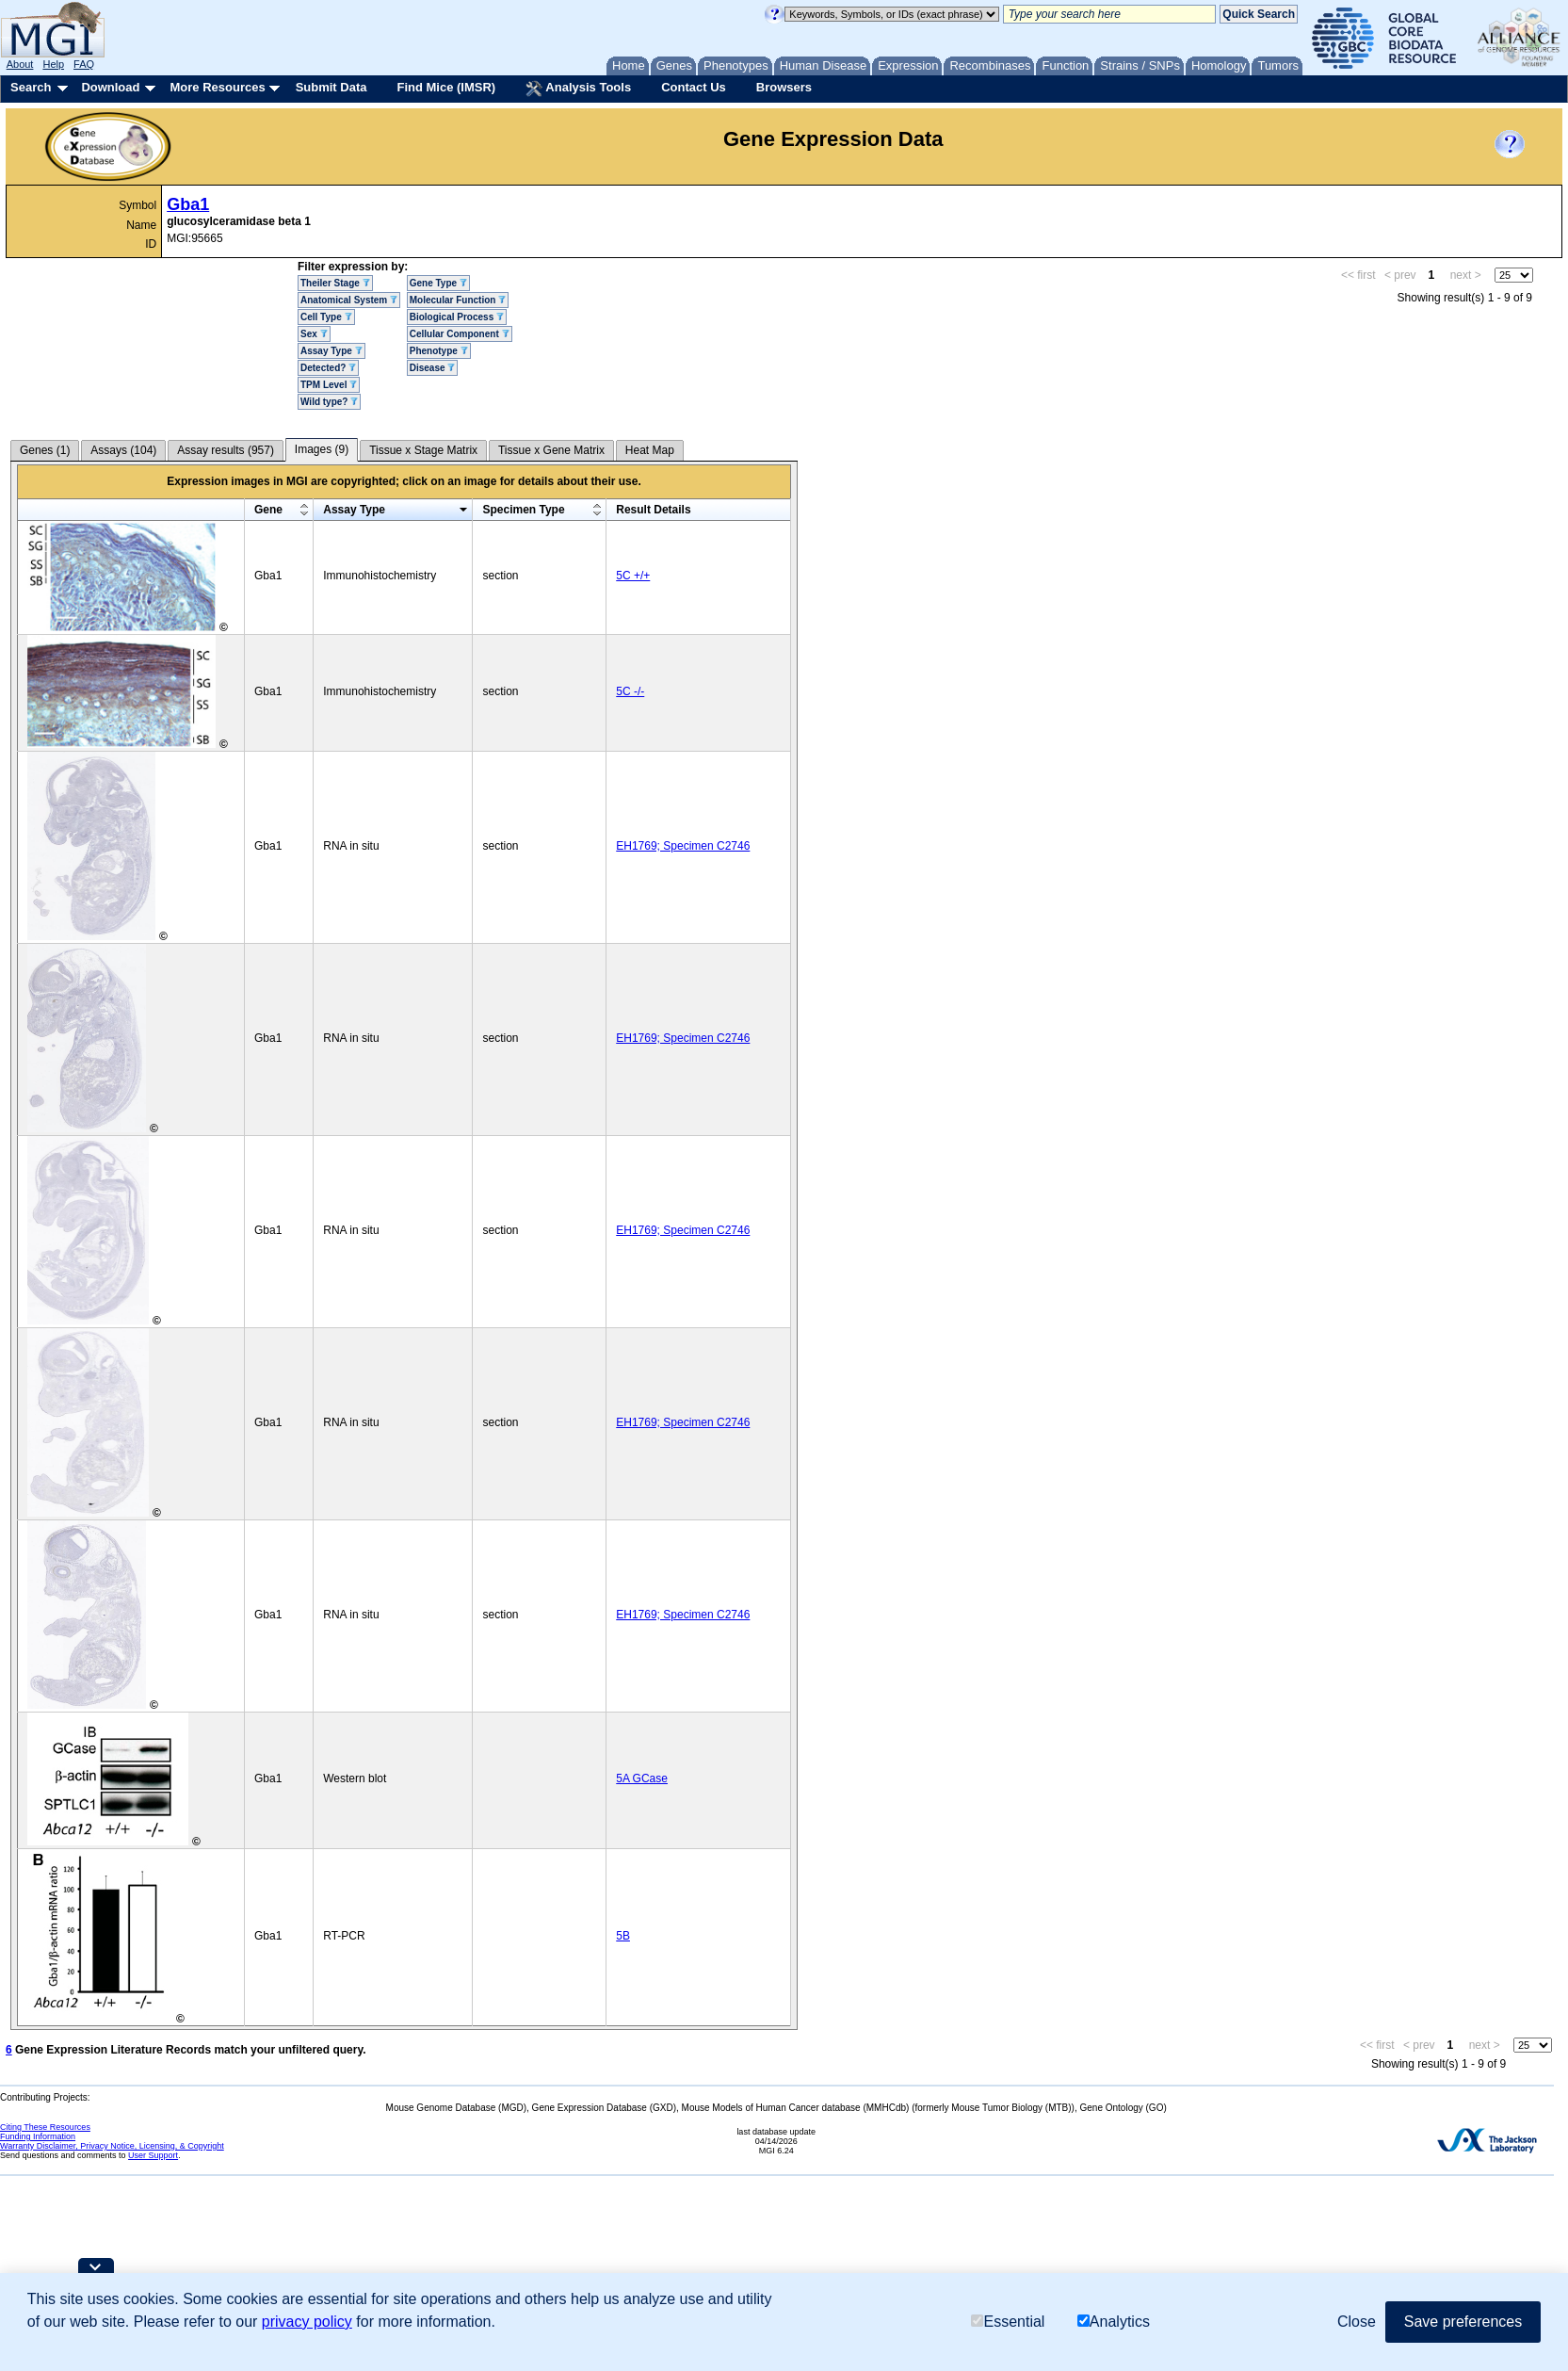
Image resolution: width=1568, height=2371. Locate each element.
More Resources (217, 87)
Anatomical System (348, 300)
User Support (153, 2155)
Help (53, 64)
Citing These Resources (45, 2127)
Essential (1007, 2322)
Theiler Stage (335, 283)
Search (30, 87)
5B (623, 1935)
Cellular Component (459, 334)
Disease (433, 368)
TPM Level (328, 385)
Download (110, 87)
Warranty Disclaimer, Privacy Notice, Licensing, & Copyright (112, 2146)
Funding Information (37, 2136)
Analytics (1113, 2322)
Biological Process (457, 317)
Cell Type (326, 317)
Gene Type (438, 283)
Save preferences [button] (1463, 2322)
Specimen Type (523, 509)
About (20, 64)
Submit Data (331, 87)
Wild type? (329, 402)
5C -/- (630, 691)
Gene (268, 509)
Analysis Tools (578, 88)
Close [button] (1356, 2322)
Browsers (784, 87)
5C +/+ (633, 575)
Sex (314, 334)
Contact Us (693, 87)
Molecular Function (458, 300)
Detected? (328, 368)
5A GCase (642, 1778)
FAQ (83, 64)
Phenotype (439, 351)
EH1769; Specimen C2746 (683, 846)
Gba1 (188, 204)
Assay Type (331, 351)
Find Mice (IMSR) (445, 87)
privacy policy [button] (307, 2322)
